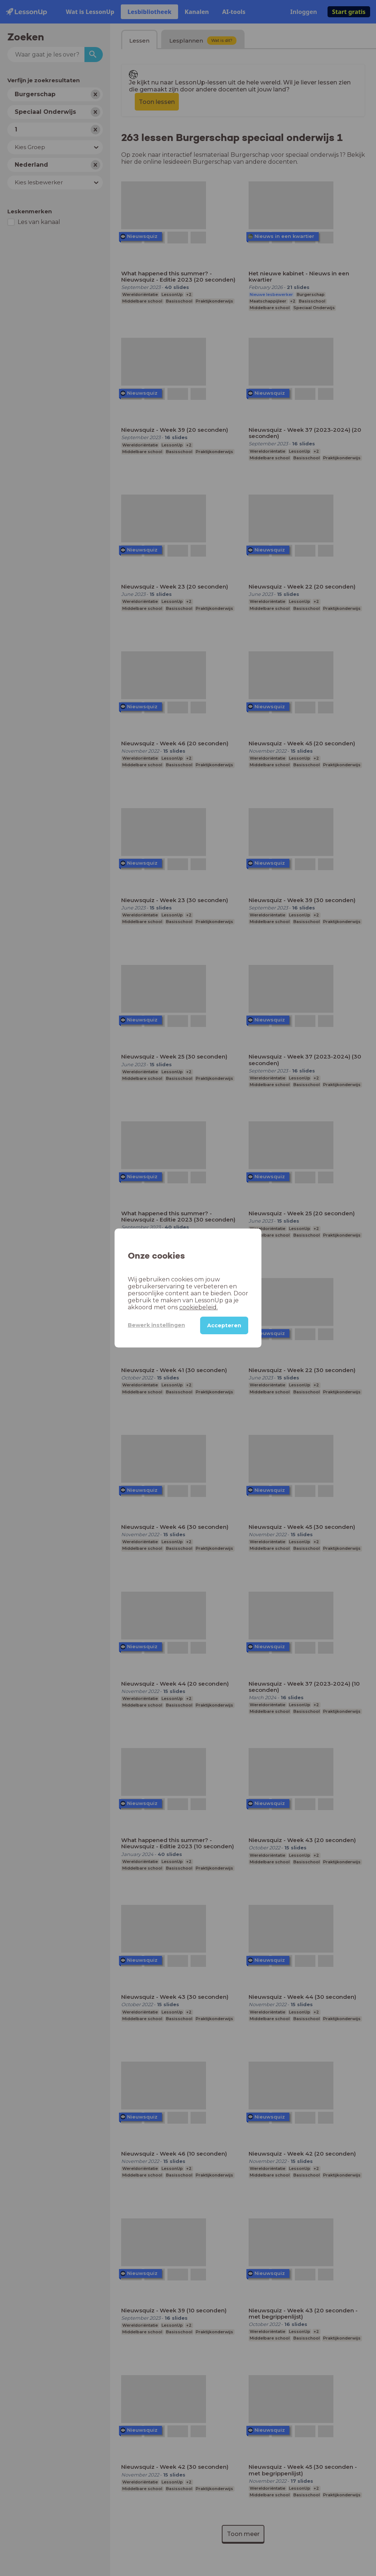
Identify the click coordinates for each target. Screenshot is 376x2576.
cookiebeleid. (198, 1307)
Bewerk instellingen (156, 1325)
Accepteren (224, 1325)
